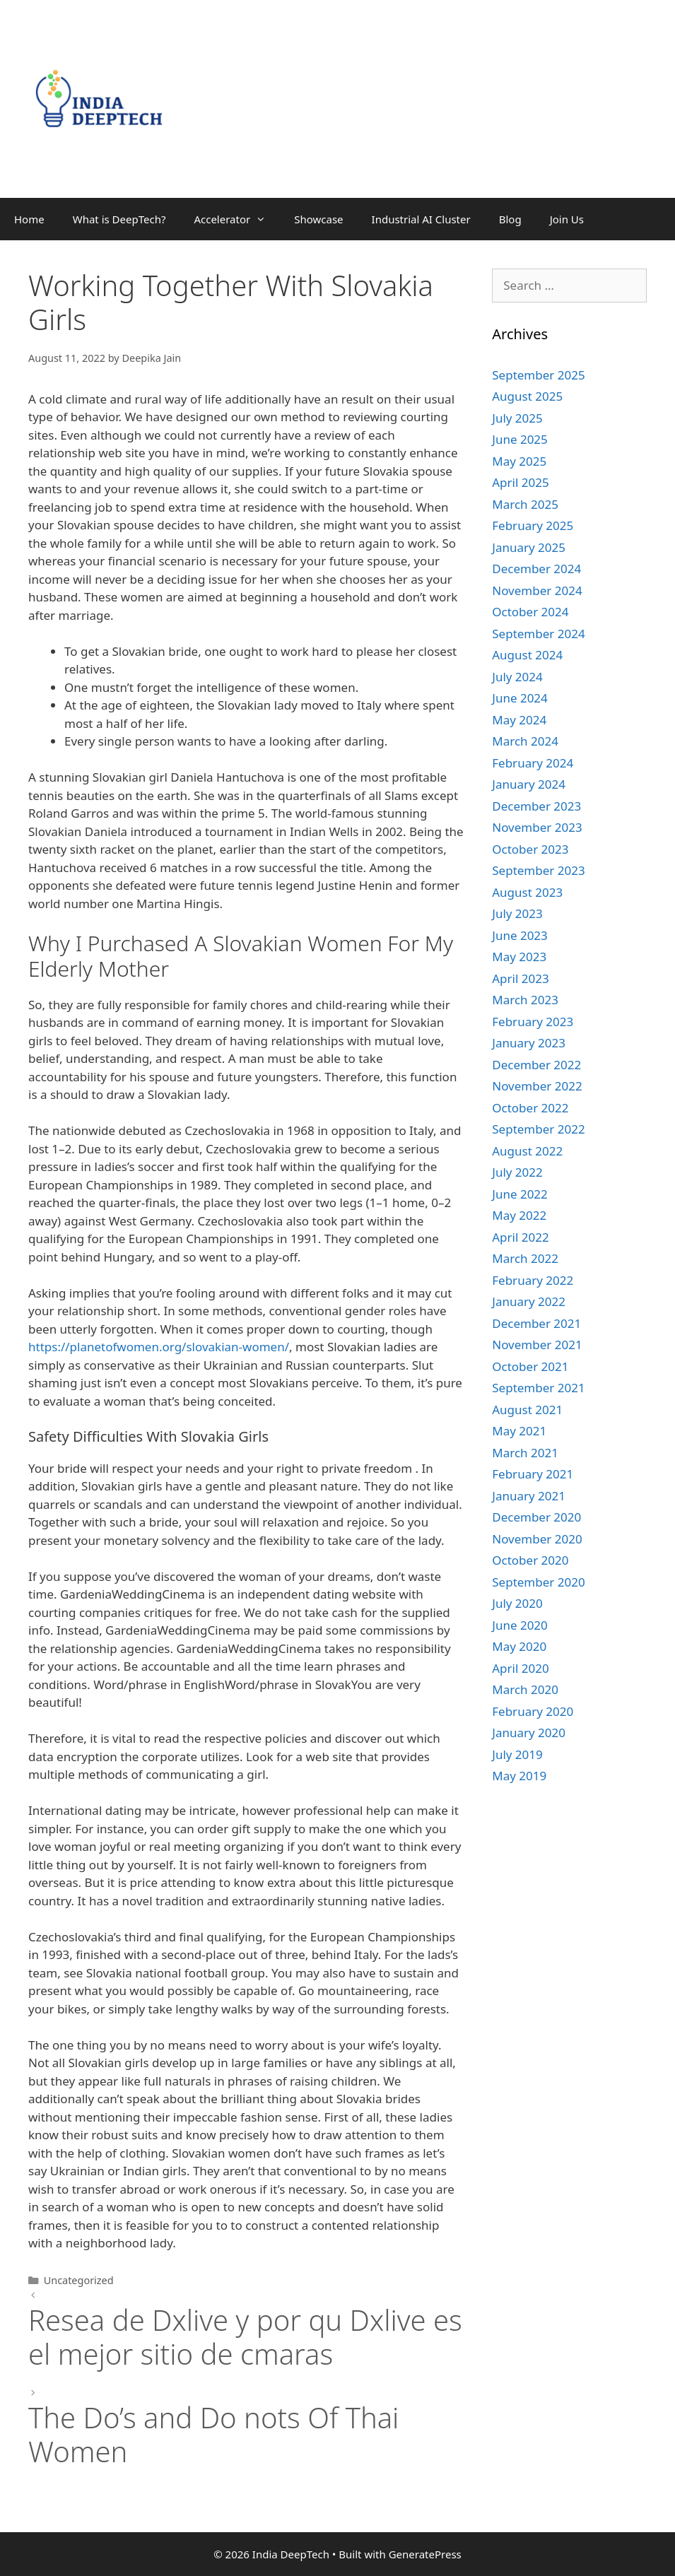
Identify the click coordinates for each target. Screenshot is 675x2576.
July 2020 (517, 1603)
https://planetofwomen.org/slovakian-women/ (158, 1347)
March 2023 (525, 1000)
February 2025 (532, 525)
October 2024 (530, 612)
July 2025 (517, 418)
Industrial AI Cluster (421, 219)
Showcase (318, 219)
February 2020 (532, 1711)
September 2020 (538, 1582)
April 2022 (520, 1237)
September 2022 (538, 1129)
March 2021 (525, 1453)
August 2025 (527, 396)
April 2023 (520, 978)
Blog (510, 219)
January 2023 (528, 1043)
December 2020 (536, 1517)
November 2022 (537, 1086)
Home (29, 219)
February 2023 (532, 1021)
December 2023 (536, 806)
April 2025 (520, 482)
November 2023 (537, 827)
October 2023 (530, 849)
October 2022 (530, 1108)
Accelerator (237, 219)
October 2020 (530, 1560)
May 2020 (519, 1646)
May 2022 (519, 1215)
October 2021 (530, 1366)
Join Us (567, 219)
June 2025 (520, 439)
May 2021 (519, 1431)
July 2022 (517, 1172)
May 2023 (519, 956)
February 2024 (532, 763)
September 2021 (538, 1388)
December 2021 (536, 1323)
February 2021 (532, 1474)
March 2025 (525, 504)
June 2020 (520, 1625)
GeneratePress (425, 2554)
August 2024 (527, 655)
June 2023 (520, 935)
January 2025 (528, 547)
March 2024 (525, 741)
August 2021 (527, 1409)
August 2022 (527, 1151)
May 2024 (519, 720)
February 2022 (532, 1280)
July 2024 (517, 677)
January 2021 (528, 1496)
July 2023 (517, 913)
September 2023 (538, 870)
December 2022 (536, 1065)
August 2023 (527, 892)
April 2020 (520, 1668)
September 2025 (538, 375)
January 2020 (528, 1732)
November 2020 (537, 1539)
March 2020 (525, 1689)
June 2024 (520, 698)
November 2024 (537, 590)
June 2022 (520, 1194)
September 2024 (538, 633)
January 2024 (528, 784)
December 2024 (536, 568)
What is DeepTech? (119, 219)
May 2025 (519, 461)
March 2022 (525, 1258)
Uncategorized (79, 2280)
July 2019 (517, 1754)
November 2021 (537, 1344)
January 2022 (528, 1301)
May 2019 (519, 1776)
